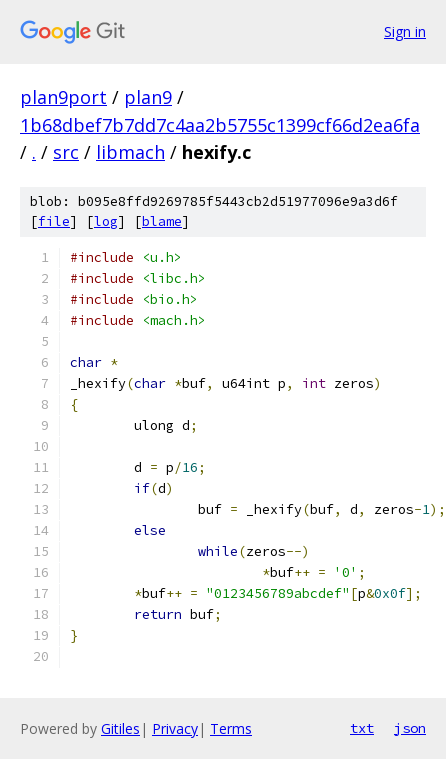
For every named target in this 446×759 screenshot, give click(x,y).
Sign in (405, 31)
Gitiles (120, 728)
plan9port (63, 97)
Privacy (175, 728)
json (410, 728)
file (54, 221)
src (66, 152)
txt (362, 728)
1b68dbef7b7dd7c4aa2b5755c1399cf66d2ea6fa (220, 125)
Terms (231, 728)
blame (162, 221)
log (106, 221)
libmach (130, 152)
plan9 (148, 97)
